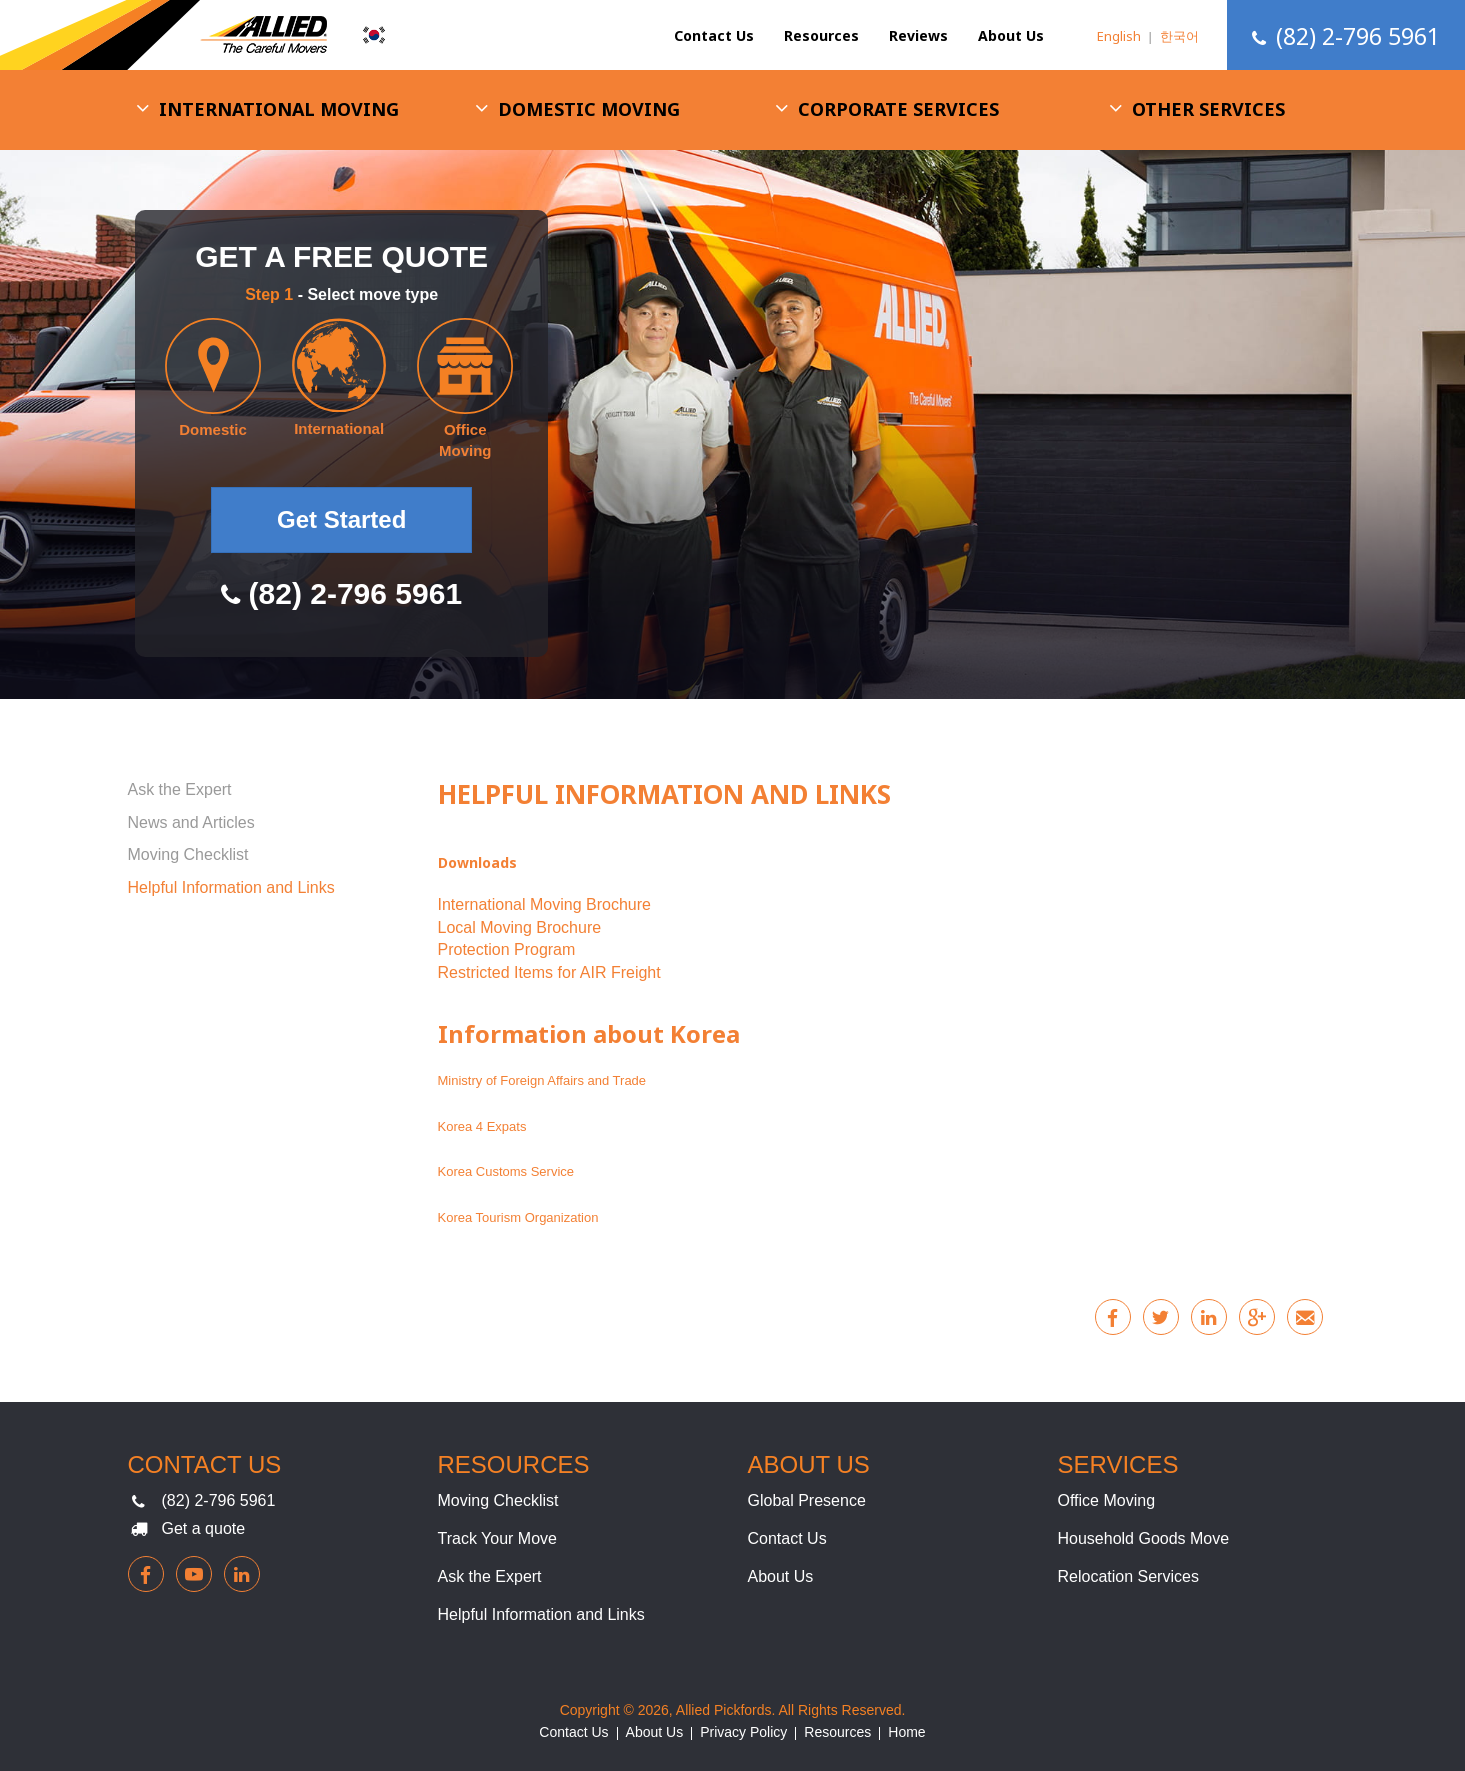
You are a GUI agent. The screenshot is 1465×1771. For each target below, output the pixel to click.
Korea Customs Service (506, 1171)
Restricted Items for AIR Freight (549, 972)
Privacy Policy (743, 1732)
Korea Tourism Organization (518, 1217)
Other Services (1208, 109)
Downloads (477, 862)
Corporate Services (898, 109)
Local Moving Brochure (520, 927)
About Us (1011, 35)
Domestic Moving (589, 109)
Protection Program (507, 949)
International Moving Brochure (544, 904)
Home (906, 1732)
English (1119, 36)
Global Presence (807, 1500)
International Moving (279, 109)
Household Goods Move (1144, 1538)
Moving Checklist (188, 854)
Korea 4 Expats (482, 1126)
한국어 (1179, 36)
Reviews (918, 35)
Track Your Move (497, 1538)
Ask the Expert (180, 789)
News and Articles (191, 822)
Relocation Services (1128, 1576)
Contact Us (714, 35)
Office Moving (1107, 1500)
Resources (821, 35)
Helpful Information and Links (231, 887)
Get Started (341, 519)
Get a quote (204, 1528)
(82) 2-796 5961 (219, 1500)
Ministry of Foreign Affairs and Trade (544, 1080)
